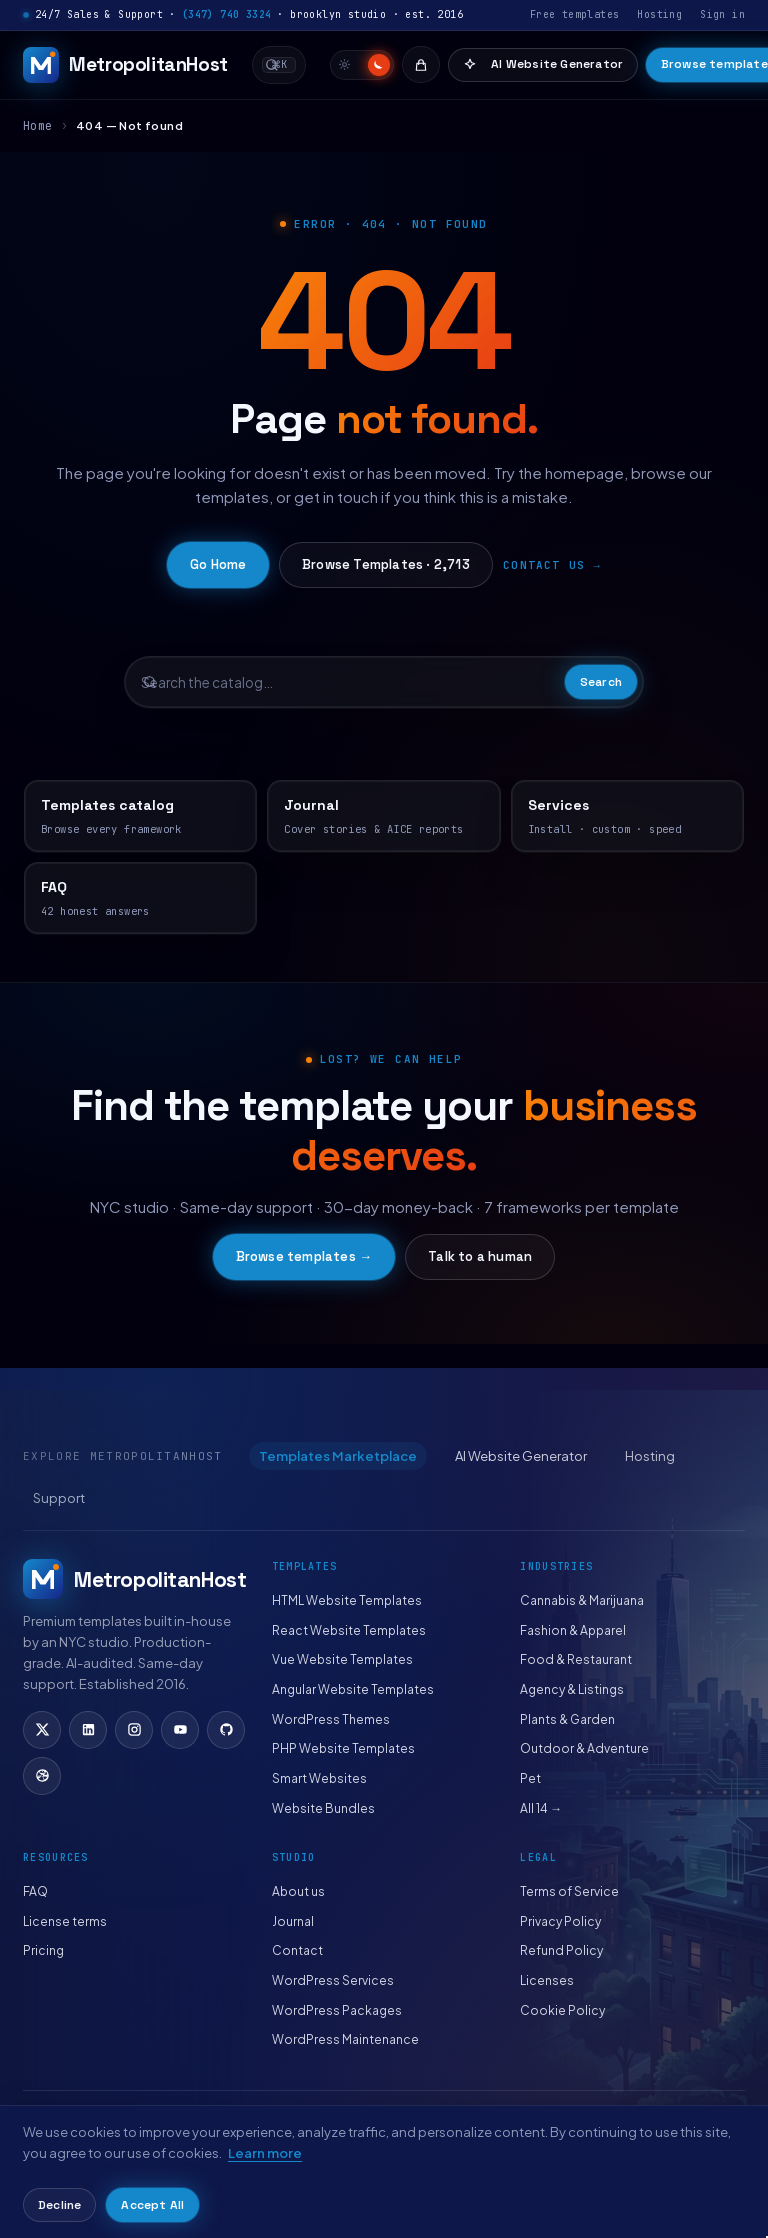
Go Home (218, 564)
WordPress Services (333, 1980)
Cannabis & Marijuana (582, 1600)
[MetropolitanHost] (125, 65)
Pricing (43, 1950)
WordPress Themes (331, 1719)
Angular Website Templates (353, 1689)
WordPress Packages (337, 2010)
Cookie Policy (562, 2010)
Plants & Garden (567, 1719)
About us (298, 1891)
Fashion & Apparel (573, 1630)
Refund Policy (561, 1950)
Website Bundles (323, 1808)
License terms (65, 1921)
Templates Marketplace (338, 1456)
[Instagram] (134, 1730)
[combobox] (279, 65)
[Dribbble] (42, 1776)
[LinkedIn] (88, 1730)
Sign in (722, 14)
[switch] (362, 65)
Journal (293, 1921)
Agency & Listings (572, 1689)
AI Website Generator (543, 64)
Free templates (575, 14)
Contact (297, 1950)
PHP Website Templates (343, 1748)
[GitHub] (226, 1730)
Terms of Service (569, 1891)
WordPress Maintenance (345, 2039)
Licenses (547, 1980)
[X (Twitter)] (42, 1730)
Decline (59, 2205)
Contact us (544, 565)
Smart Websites (319, 1778)
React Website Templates (349, 1630)
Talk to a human (480, 1256)
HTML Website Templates (347, 1600)
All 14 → (541, 1808)
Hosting (659, 14)
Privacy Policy (560, 1921)
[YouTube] (180, 1730)
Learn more (265, 2153)
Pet (530, 1778)
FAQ (35, 1891)
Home (38, 125)
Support (59, 1498)
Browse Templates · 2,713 (386, 564)
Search (601, 682)
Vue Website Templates (342, 1659)
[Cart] (421, 65)
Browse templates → (304, 1256)
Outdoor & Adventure (584, 1748)
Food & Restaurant (576, 1659)
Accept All (152, 2205)
